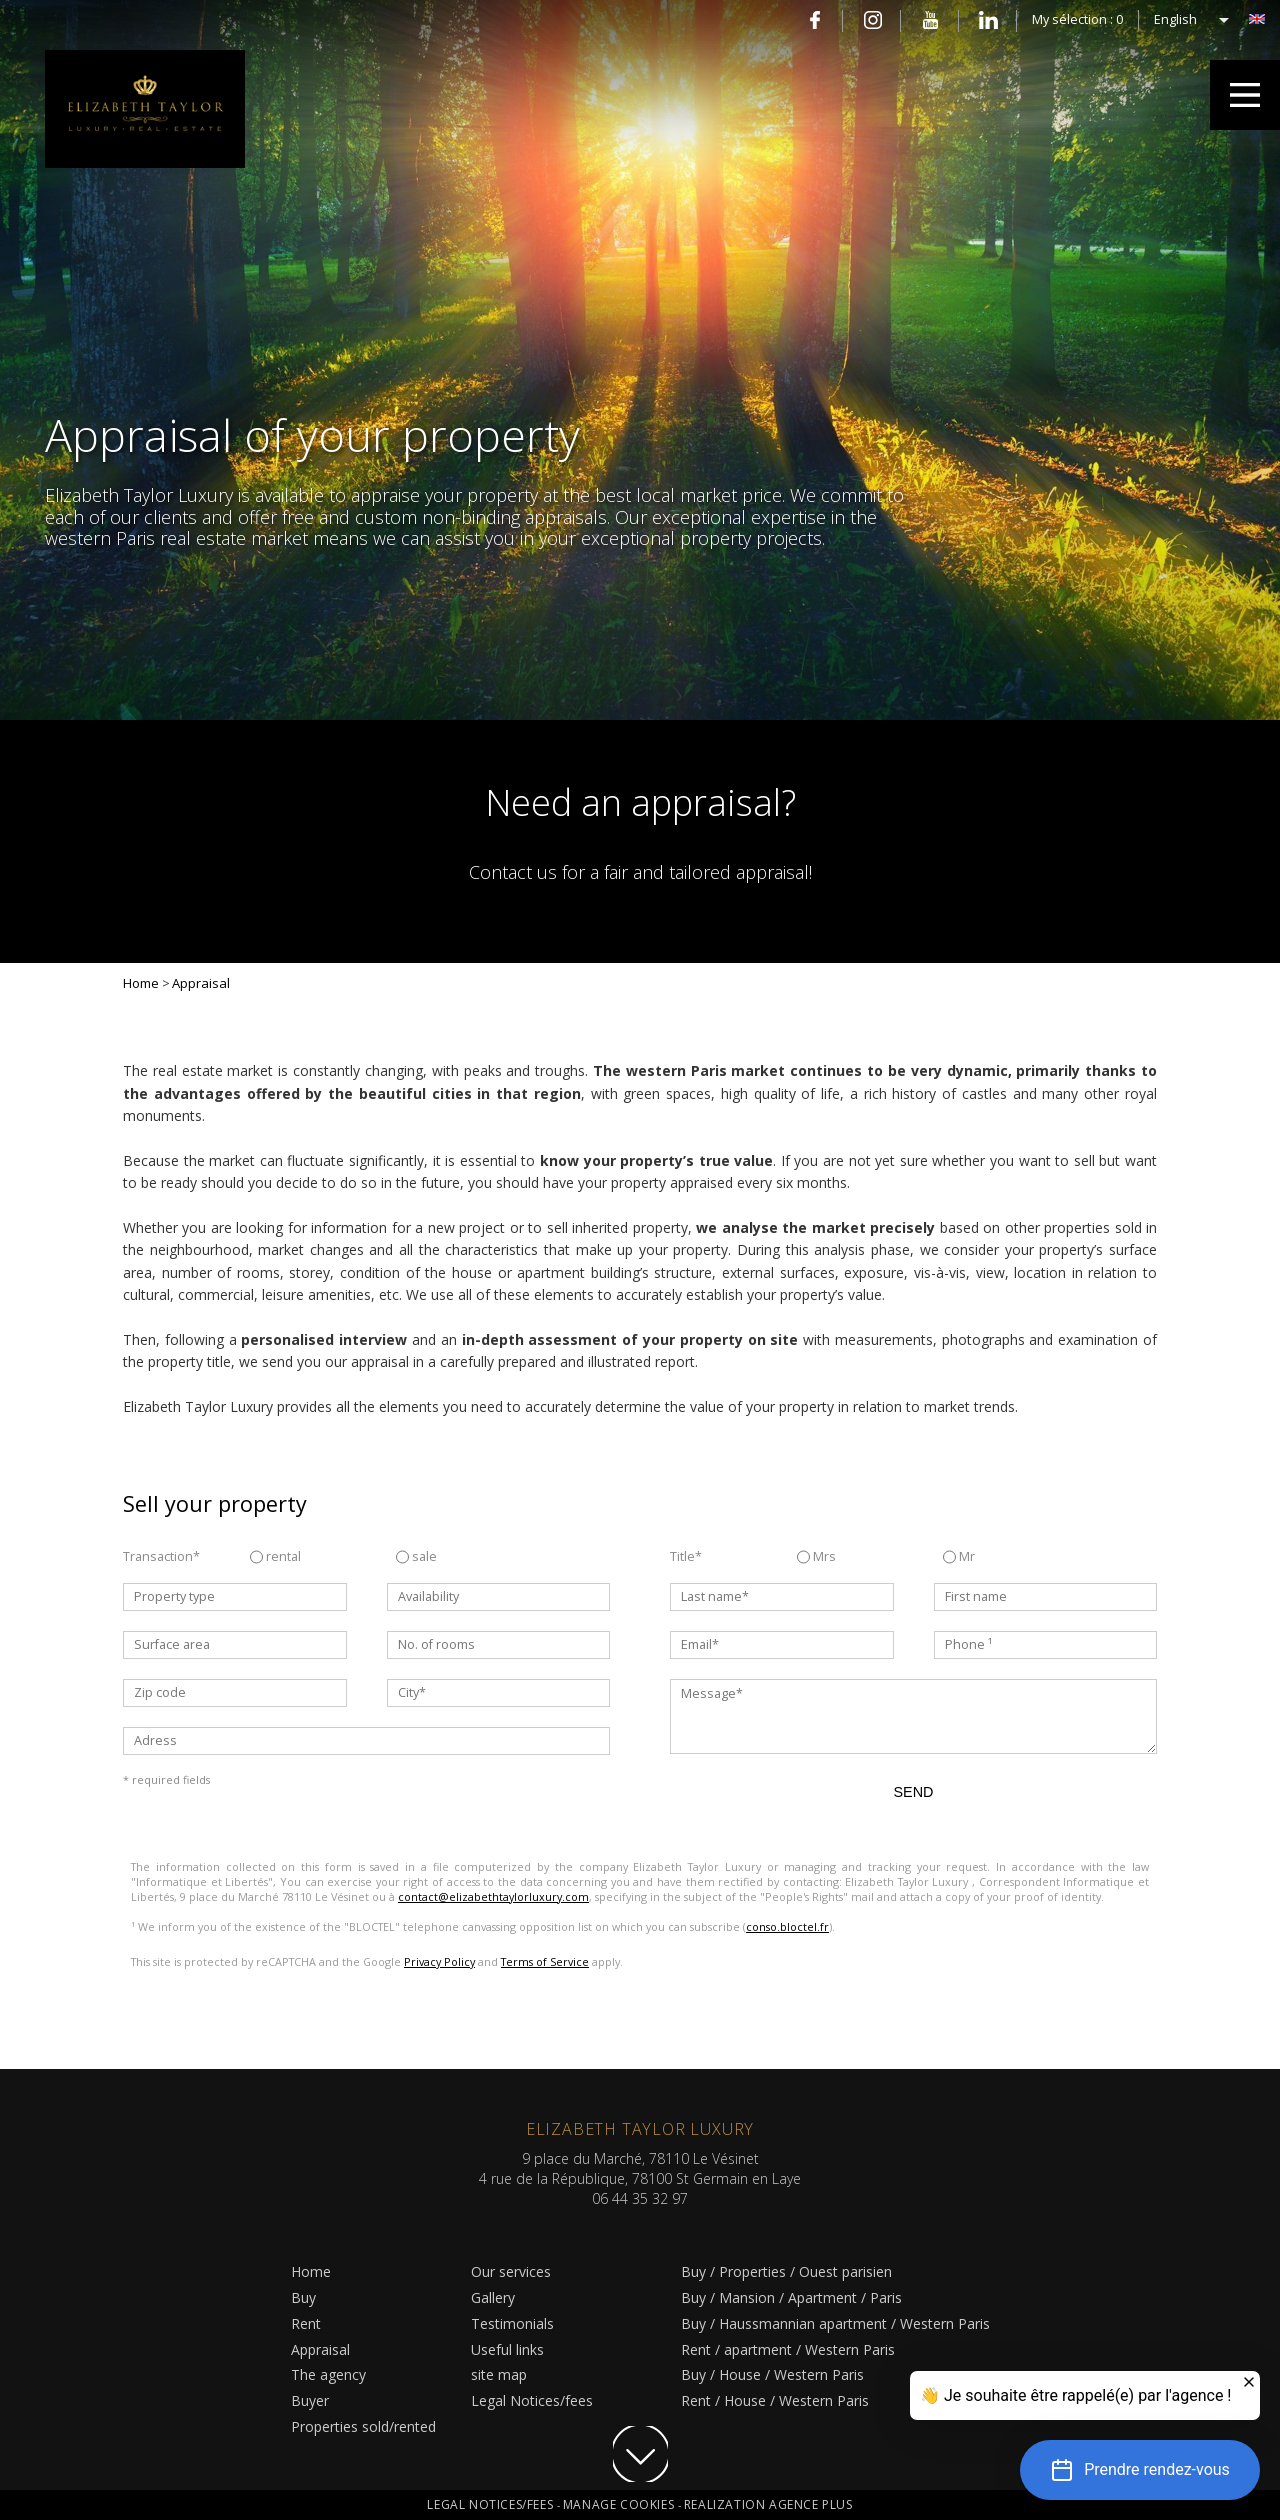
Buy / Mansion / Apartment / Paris (791, 2297)
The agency (328, 2374)
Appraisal (320, 2349)
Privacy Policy (439, 1961)
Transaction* (161, 1556)
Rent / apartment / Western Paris (788, 2349)
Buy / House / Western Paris (772, 2374)
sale (416, 1557)
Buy (303, 2297)
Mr (959, 1557)
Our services (511, 2271)
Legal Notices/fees (532, 2400)
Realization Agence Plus (768, 2504)
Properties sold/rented (363, 2426)
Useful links (507, 2349)
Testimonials (512, 2323)
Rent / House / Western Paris (775, 2400)
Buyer (310, 2400)
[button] (1140, 2470)
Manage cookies (620, 2504)
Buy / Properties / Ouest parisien (786, 2271)
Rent (306, 2323)
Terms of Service (545, 1961)
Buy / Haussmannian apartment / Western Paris (835, 2323)
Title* (686, 1556)
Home (311, 2271)
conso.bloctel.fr (787, 1926)
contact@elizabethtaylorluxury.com (493, 1896)
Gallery (493, 2297)
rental (275, 1557)
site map (499, 2374)
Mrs (816, 1557)
